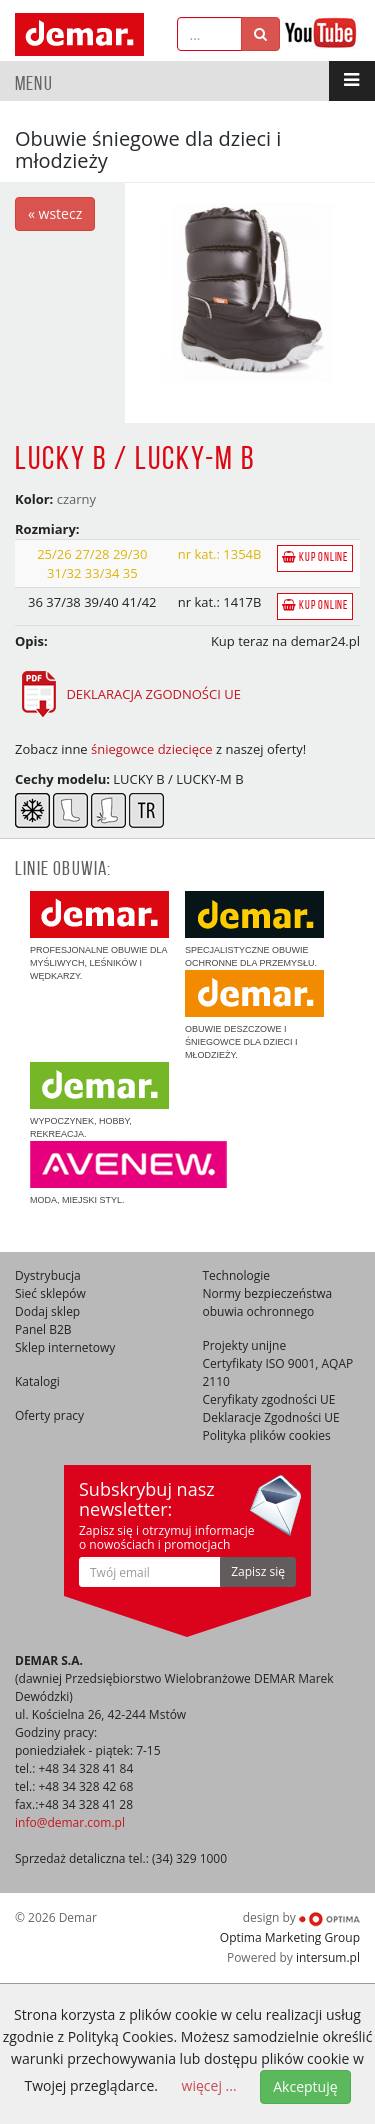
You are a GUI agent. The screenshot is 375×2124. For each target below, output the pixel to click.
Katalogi (37, 1381)
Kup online (315, 557)
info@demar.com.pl (70, 1822)
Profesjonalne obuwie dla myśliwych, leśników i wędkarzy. (99, 936)
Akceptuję (305, 2086)
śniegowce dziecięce (152, 749)
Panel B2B (43, 1329)
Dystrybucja (48, 1275)
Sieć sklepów (50, 1293)
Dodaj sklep (47, 1311)
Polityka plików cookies (267, 1435)
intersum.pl (328, 1957)
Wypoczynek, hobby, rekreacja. (99, 1100)
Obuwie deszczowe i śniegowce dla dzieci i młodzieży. (254, 1015)
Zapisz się (258, 1571)
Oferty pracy (49, 1415)
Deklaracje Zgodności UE (271, 1417)
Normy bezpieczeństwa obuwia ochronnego (268, 1302)
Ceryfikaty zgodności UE (269, 1399)
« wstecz (55, 213)
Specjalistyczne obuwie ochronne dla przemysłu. (254, 929)
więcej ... (209, 2085)
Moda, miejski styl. (128, 1173)
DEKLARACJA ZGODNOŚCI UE (128, 694)
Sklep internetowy (65, 1347)
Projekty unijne (245, 1345)
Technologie (237, 1275)
